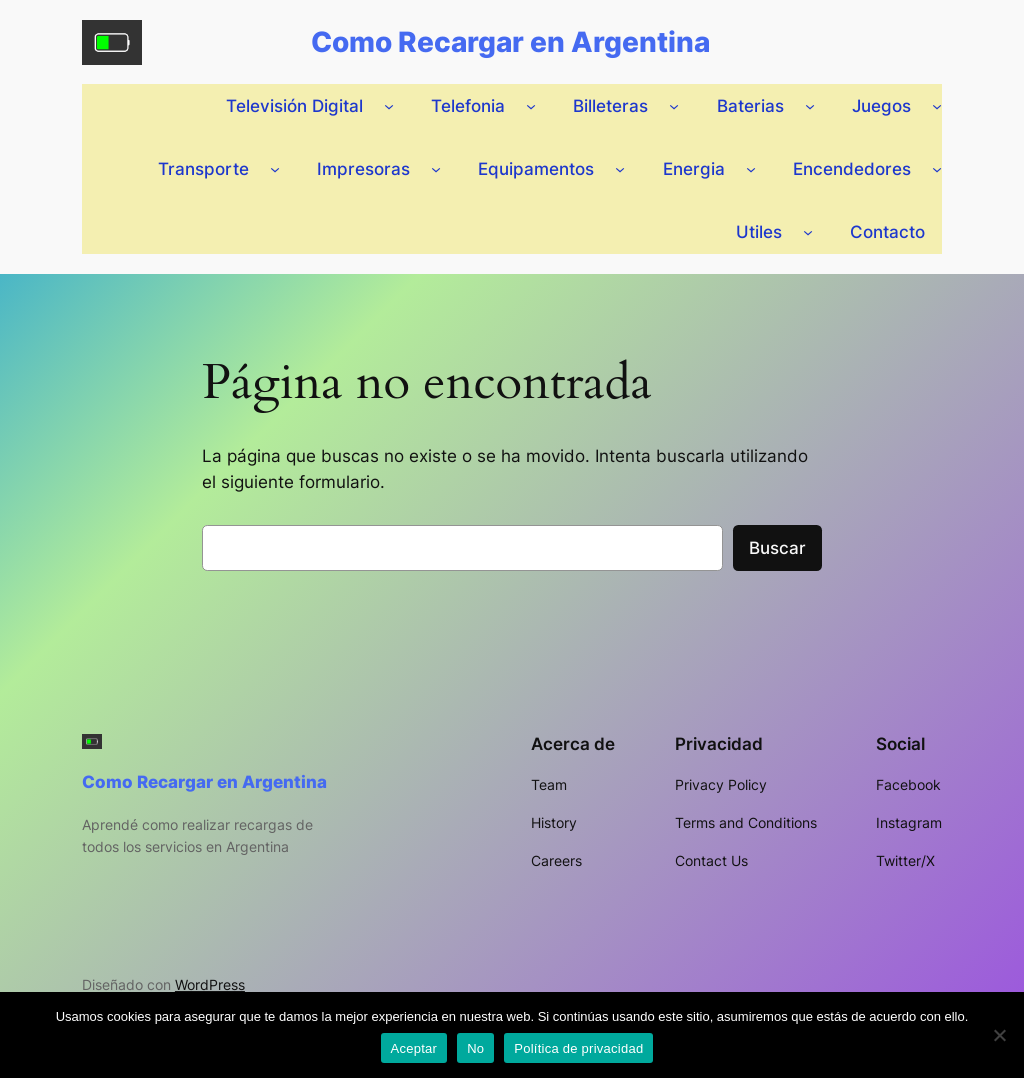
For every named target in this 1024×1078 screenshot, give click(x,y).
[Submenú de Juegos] (937, 106)
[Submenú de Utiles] (808, 232)
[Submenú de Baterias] (810, 106)
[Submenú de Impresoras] (436, 169)
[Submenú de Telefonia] (531, 106)
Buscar (777, 548)
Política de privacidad (578, 1048)
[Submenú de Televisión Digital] (389, 106)
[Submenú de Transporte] (275, 169)
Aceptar (414, 1048)
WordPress (210, 984)
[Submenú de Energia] (751, 169)
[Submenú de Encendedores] (937, 169)
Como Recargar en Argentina (510, 42)
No (475, 1048)
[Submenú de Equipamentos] (620, 169)
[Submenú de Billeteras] (674, 106)
